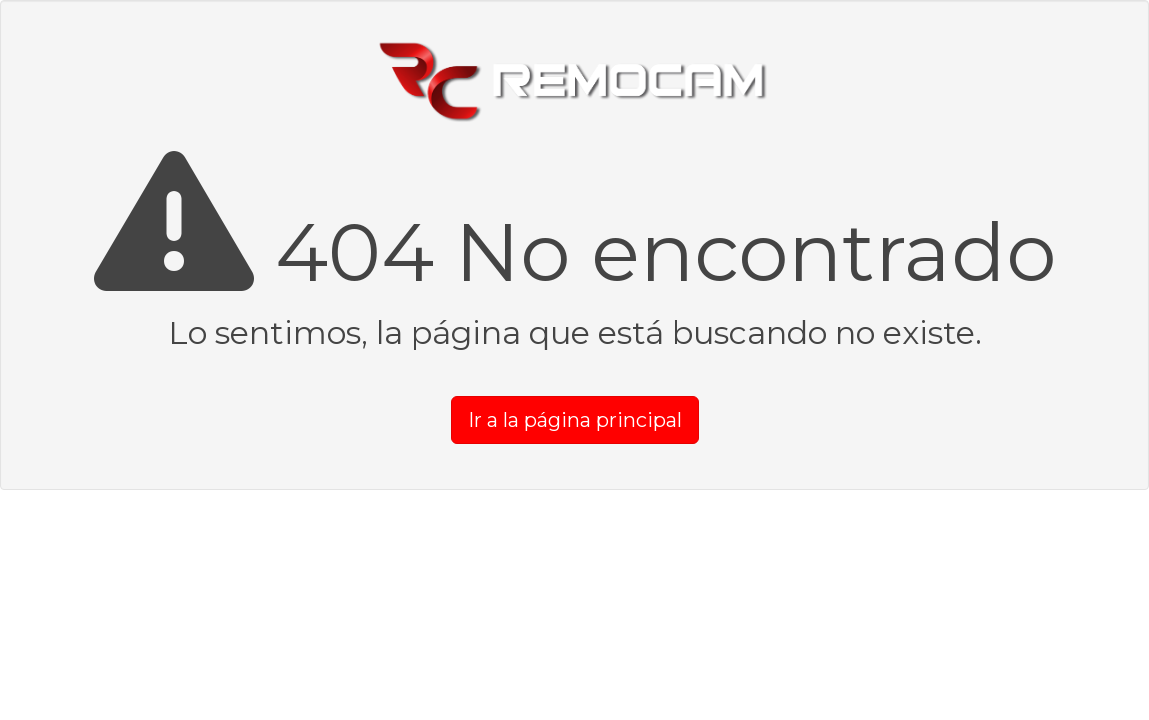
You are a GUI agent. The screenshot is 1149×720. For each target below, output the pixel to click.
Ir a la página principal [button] (575, 420)
